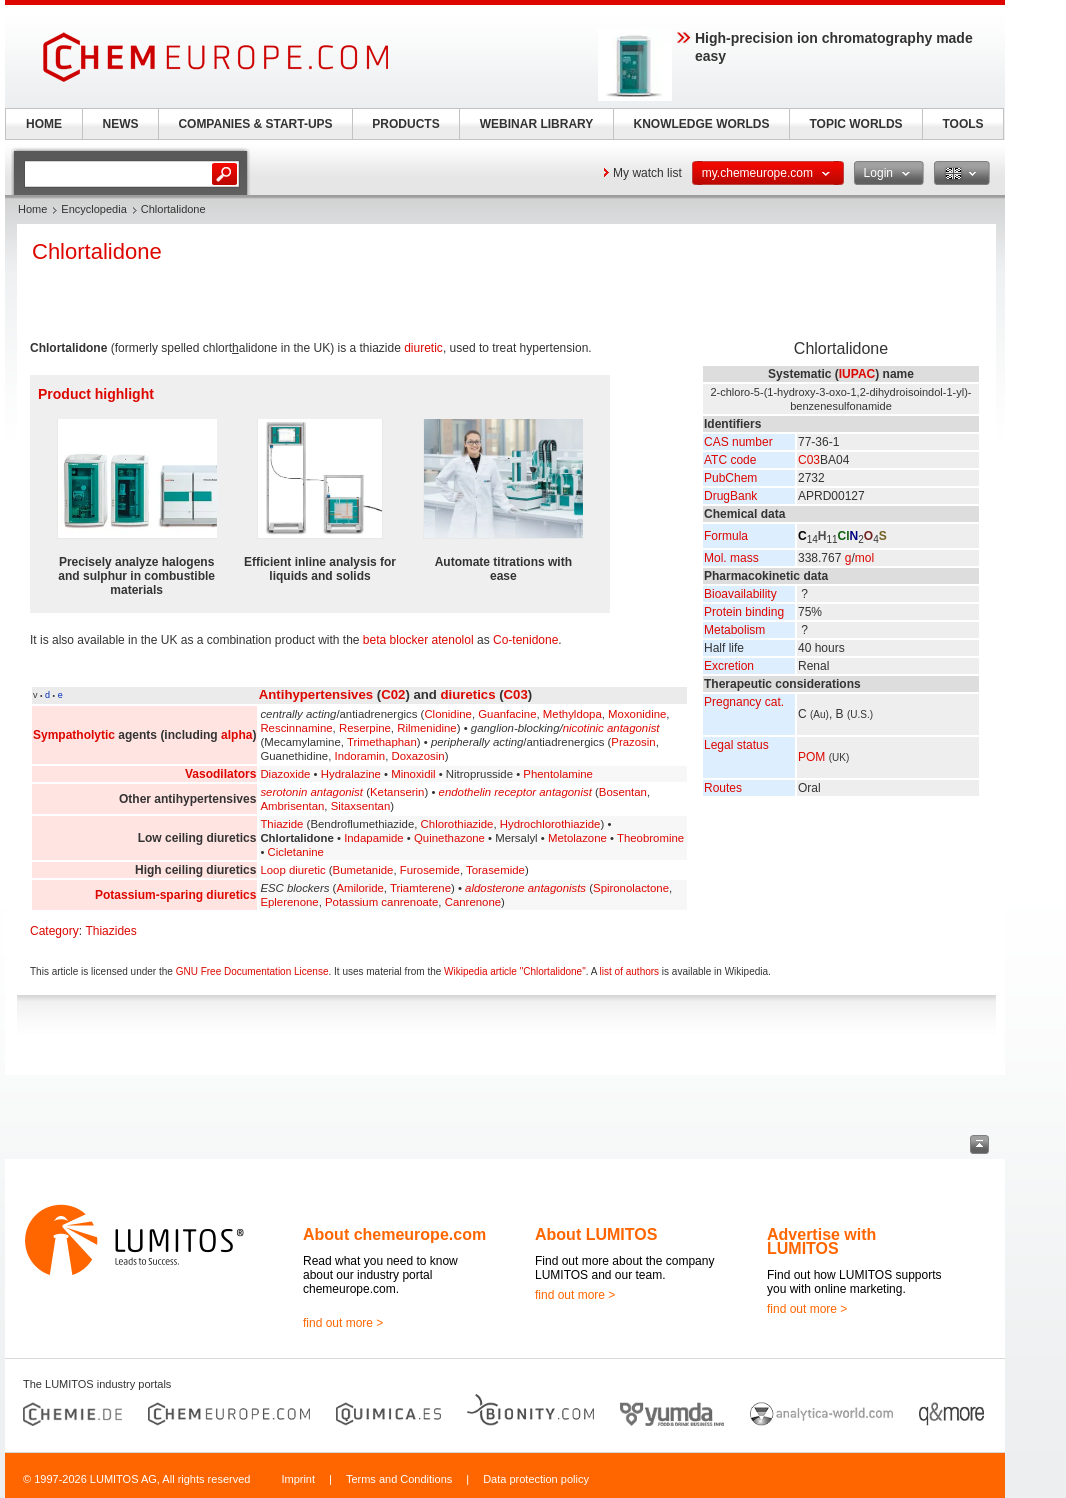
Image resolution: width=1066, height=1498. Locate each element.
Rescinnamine (296, 728)
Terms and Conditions (399, 1479)
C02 (393, 694)
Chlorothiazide (457, 824)
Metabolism (734, 630)
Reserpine (365, 728)
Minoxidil (413, 774)
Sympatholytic (74, 735)
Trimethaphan (382, 742)
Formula (726, 536)
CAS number (738, 442)
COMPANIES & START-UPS (255, 124)
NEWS (121, 124)
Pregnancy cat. (744, 702)
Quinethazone (449, 838)
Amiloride (359, 888)
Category (54, 931)
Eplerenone (289, 902)
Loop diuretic (292, 870)
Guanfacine (507, 714)
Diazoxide (285, 774)
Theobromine (650, 838)
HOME (44, 124)
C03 (809, 460)
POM (811, 757)
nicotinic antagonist (611, 728)
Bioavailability (740, 594)
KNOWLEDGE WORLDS (702, 124)
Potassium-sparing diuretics (175, 895)
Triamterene (420, 888)
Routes (723, 788)
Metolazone (577, 838)
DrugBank (730, 496)
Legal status (736, 745)
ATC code (730, 460)
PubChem (730, 478)
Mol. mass (731, 558)
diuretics (468, 694)
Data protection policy (536, 1479)
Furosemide (430, 870)
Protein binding (744, 612)
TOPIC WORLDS (855, 124)
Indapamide (374, 838)
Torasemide (495, 870)
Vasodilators (220, 774)
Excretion (729, 666)
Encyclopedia (93, 209)
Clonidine (448, 714)
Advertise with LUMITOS (821, 1241)
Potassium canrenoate (381, 902)
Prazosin (633, 742)
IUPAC (857, 374)
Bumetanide (363, 870)
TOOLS (962, 124)
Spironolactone (631, 888)
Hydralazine (351, 774)
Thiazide (281, 824)
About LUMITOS (596, 1234)
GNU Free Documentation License (252, 971)
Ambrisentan (292, 806)
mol (864, 558)
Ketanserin (397, 792)
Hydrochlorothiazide (550, 824)
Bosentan (623, 792)
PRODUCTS (405, 124)
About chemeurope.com (394, 1234)
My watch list (647, 173)
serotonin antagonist (311, 792)
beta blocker (395, 640)
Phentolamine (558, 774)
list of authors (629, 971)
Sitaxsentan (361, 806)
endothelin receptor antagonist (515, 792)
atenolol (453, 640)
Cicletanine (296, 852)
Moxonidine (637, 714)
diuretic (423, 348)
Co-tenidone (525, 640)
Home (32, 209)
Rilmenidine (427, 728)
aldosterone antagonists (525, 888)
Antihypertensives (316, 694)
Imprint (298, 1479)
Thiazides (110, 931)
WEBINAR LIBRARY (537, 124)
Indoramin (360, 756)
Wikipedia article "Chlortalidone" (515, 971)
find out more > (343, 1323)
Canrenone (473, 902)
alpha (236, 735)
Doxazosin (418, 756)
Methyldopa (572, 714)
